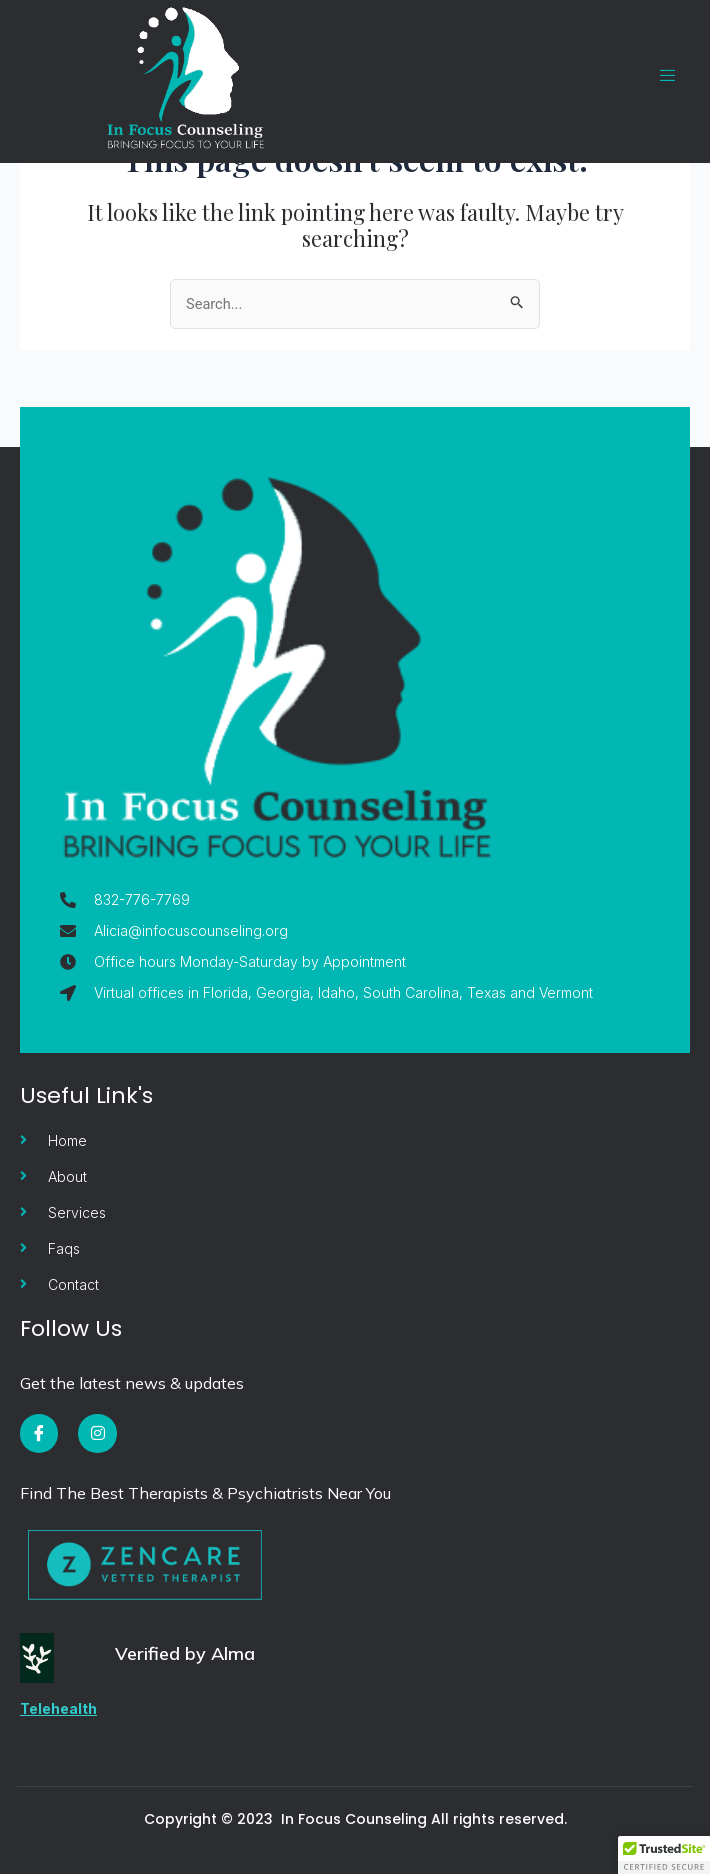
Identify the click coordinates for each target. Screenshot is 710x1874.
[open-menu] (658, 76)
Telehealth (58, 1708)
